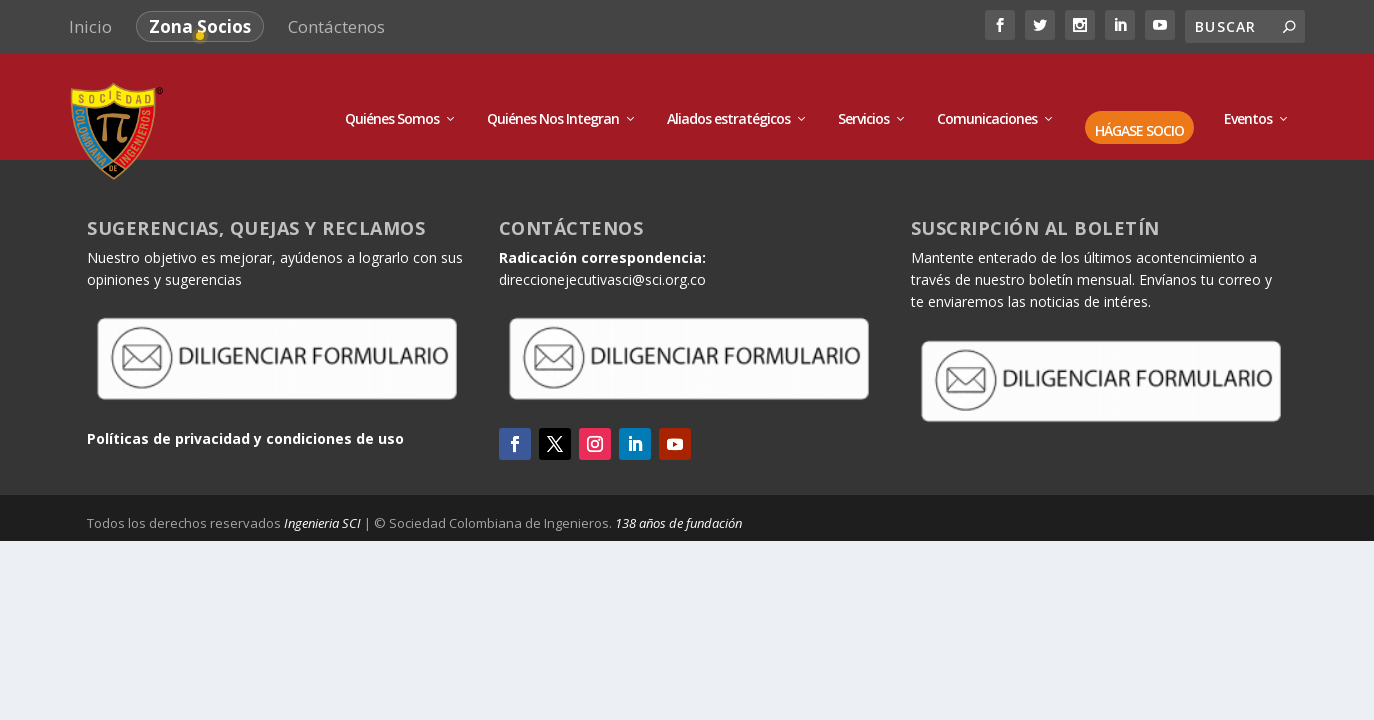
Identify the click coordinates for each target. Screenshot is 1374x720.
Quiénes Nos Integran (553, 92)
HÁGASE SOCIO (1139, 104)
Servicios (863, 92)
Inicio (90, 26)
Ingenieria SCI (322, 496)
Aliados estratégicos (728, 92)
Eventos (1248, 92)
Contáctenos (336, 26)
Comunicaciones (987, 92)
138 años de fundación (678, 496)
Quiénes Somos (392, 92)
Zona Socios (200, 26)
